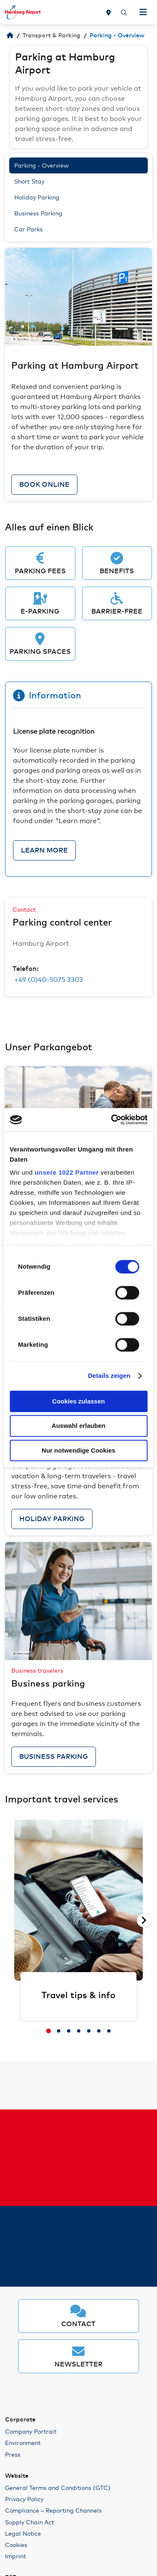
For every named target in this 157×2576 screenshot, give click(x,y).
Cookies (16, 2544)
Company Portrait (31, 2431)
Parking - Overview (41, 165)
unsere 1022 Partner (67, 1172)
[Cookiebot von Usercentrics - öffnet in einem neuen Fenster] (111, 1119)
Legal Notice (23, 2533)
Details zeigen (109, 1375)
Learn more (44, 850)
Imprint (15, 2556)
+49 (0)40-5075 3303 (48, 979)
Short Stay (29, 181)
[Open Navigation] (143, 12)
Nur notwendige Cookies (79, 1450)
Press (13, 2454)
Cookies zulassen (78, 1401)
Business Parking (38, 213)
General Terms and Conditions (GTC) (58, 2487)
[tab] (48, 2031)
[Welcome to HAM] (10, 35)
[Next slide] (143, 1920)
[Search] (124, 12)
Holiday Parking (36, 197)
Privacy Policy (24, 2499)
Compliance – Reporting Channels (53, 2510)
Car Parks (28, 229)
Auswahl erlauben (78, 1426)
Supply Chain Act (29, 2522)
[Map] (108, 12)
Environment (23, 2442)
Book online (44, 484)
